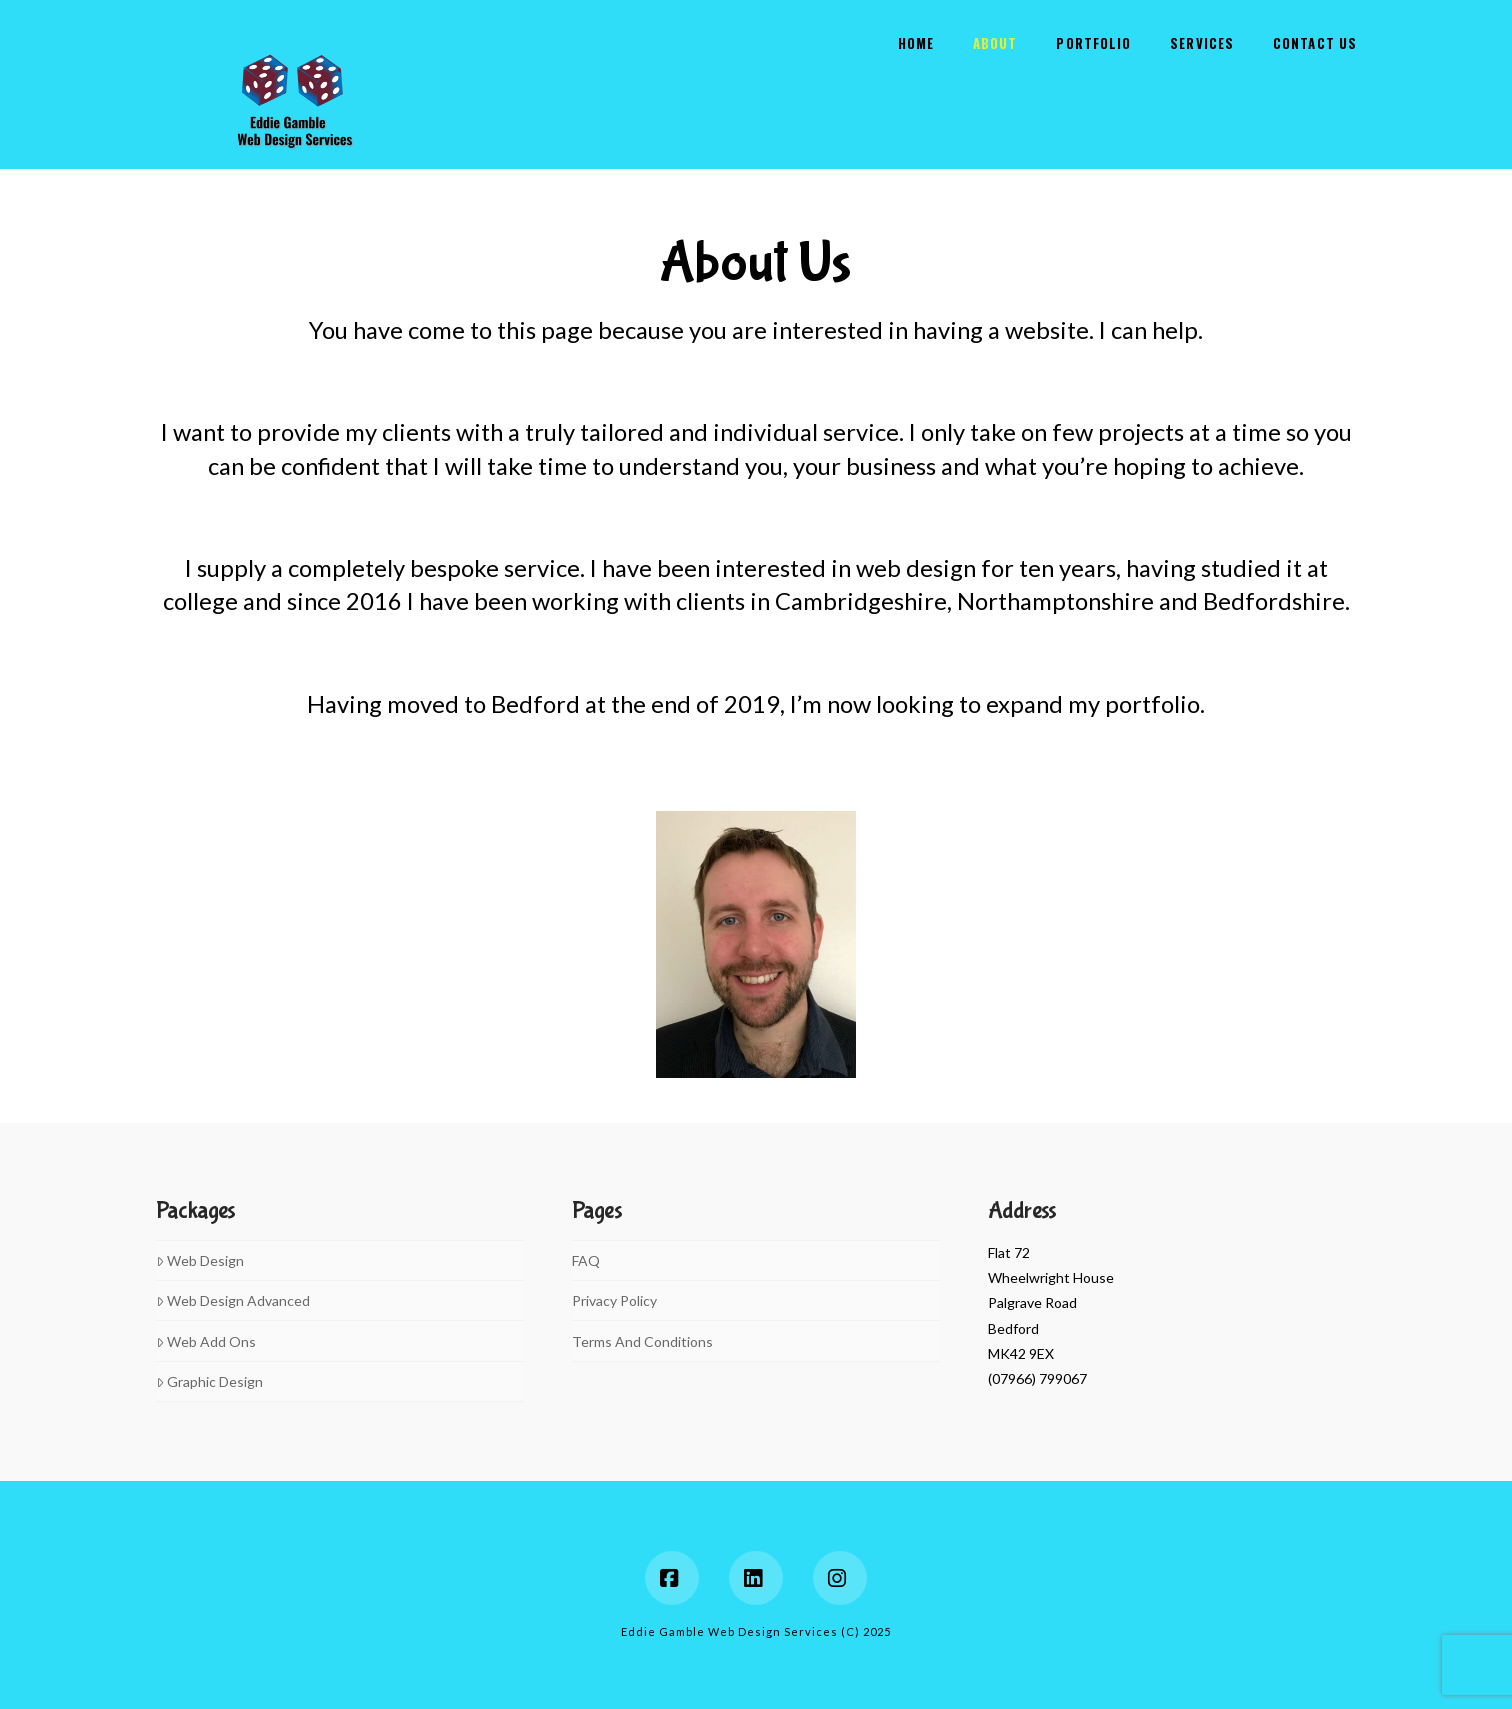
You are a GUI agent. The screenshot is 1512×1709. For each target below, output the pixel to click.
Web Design (200, 1260)
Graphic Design (209, 1381)
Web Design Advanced (233, 1300)
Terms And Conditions (642, 1341)
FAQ (586, 1260)
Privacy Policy (614, 1300)
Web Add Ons (206, 1341)
